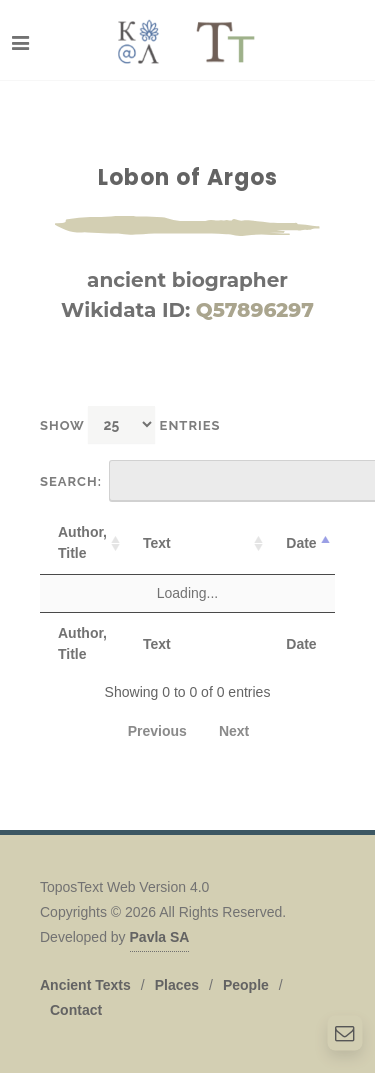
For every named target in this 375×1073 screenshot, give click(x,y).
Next (234, 731)
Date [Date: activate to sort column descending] (301, 543)
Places (177, 985)
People (246, 985)
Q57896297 (255, 310)
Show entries (130, 424)
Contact (76, 1010)
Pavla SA (160, 937)
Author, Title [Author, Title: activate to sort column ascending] (82, 542)
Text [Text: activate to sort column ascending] (157, 543)
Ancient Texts (85, 985)
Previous (157, 731)
